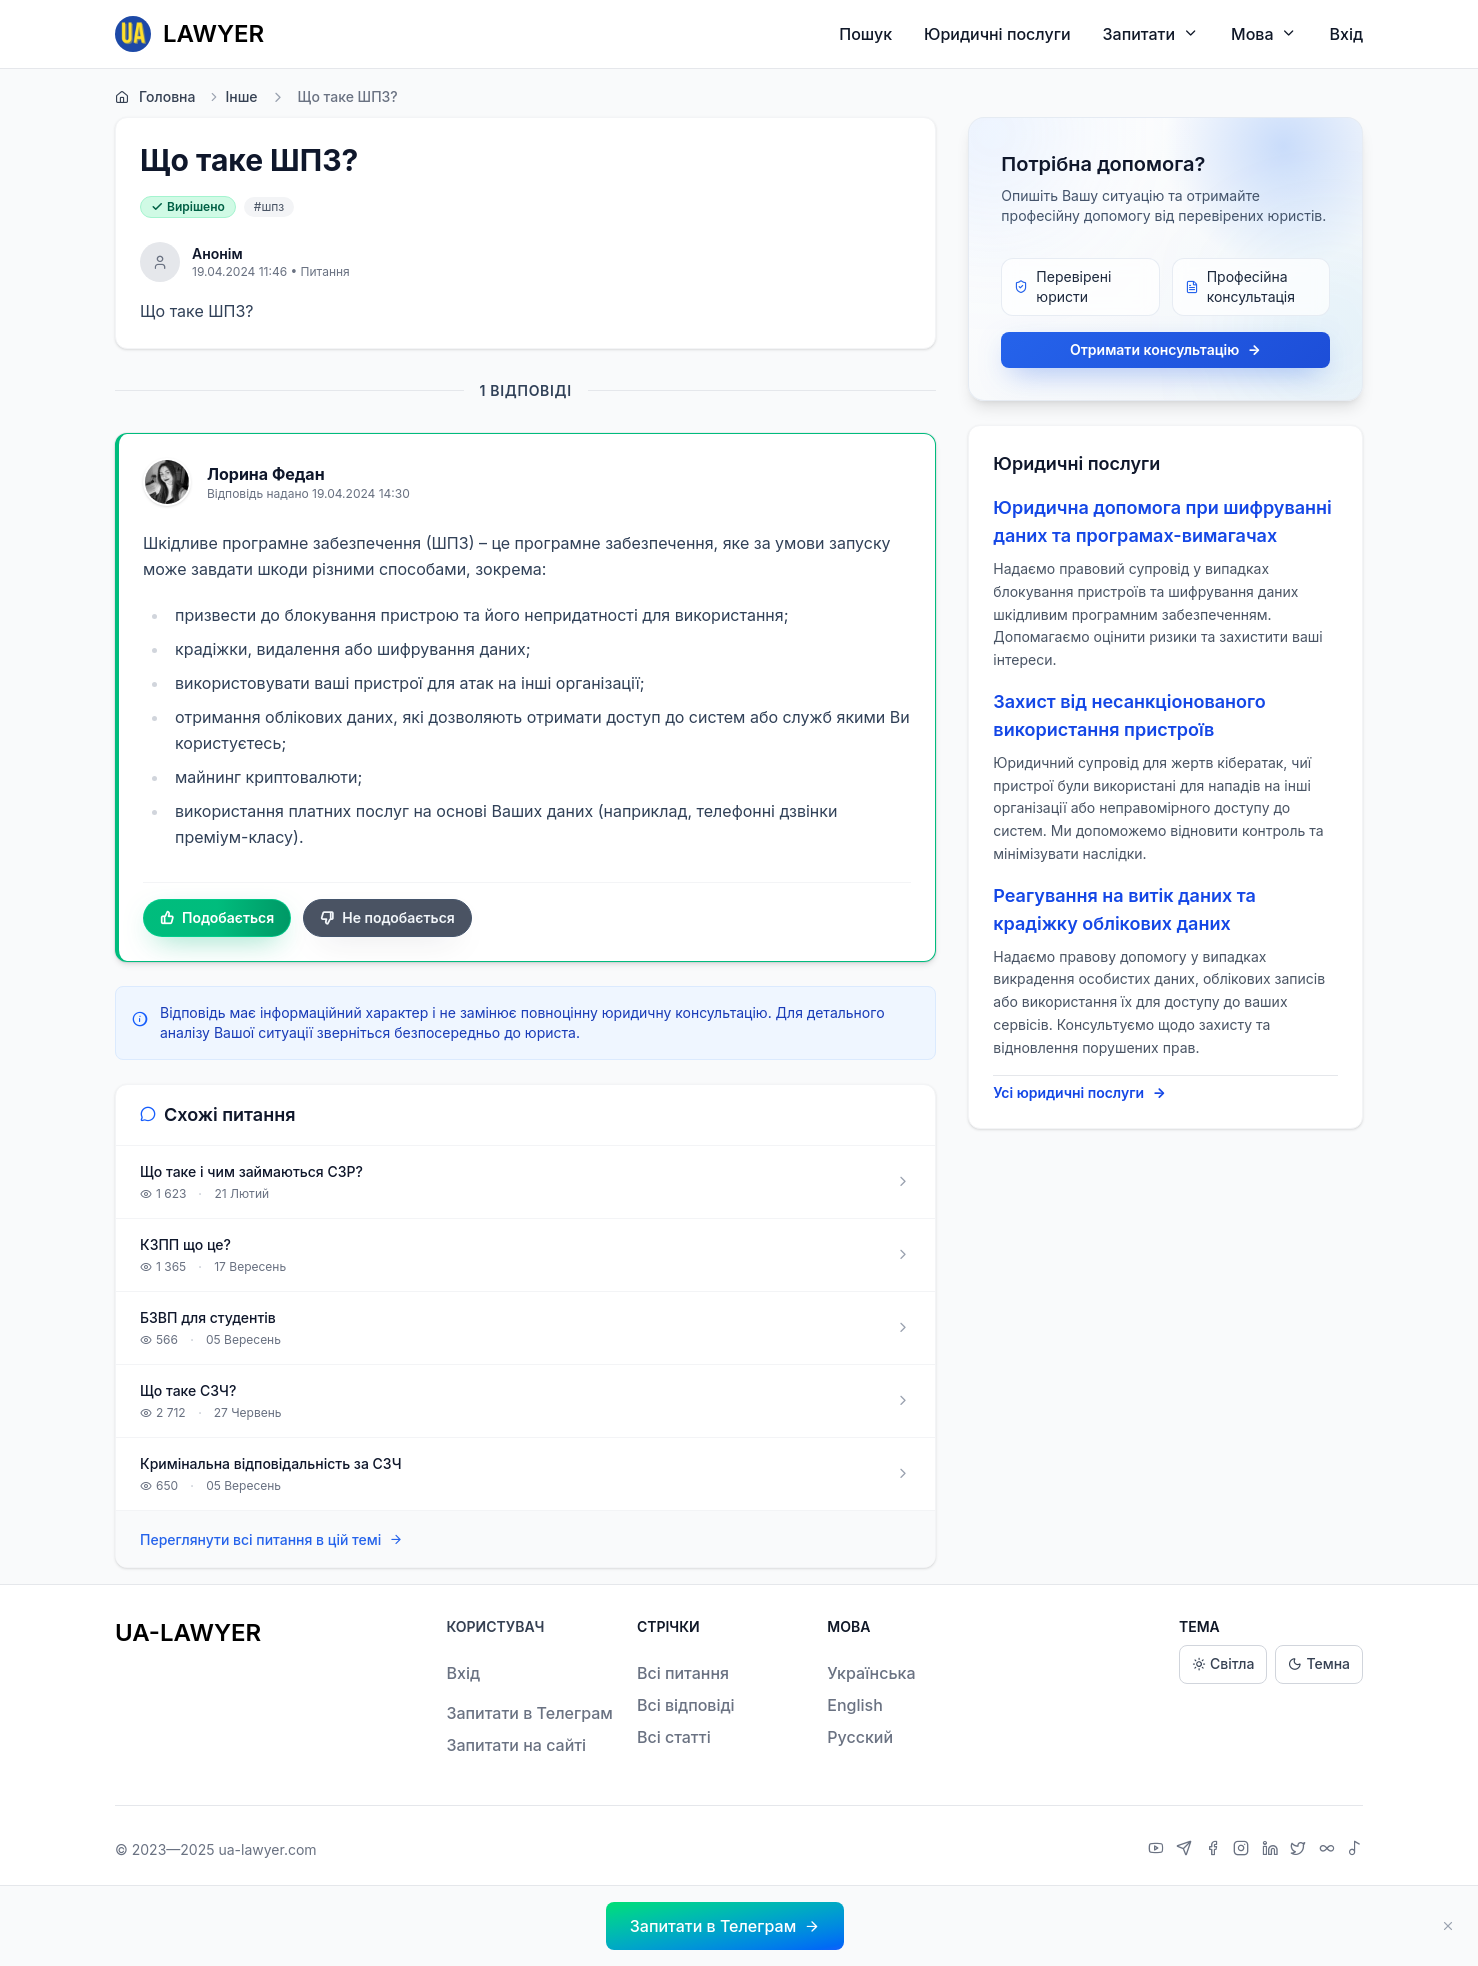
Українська (871, 1673)
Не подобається (387, 918)
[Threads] (1329, 1850)
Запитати (1151, 33)
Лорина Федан (266, 474)
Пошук (865, 34)
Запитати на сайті (516, 1745)
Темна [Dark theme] (1319, 1664)
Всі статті (674, 1737)
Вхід (1346, 34)
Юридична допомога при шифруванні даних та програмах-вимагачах (1162, 521)
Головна (155, 97)
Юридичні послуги (997, 34)
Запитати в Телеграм (529, 1713)
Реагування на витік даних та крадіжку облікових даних (1124, 909)
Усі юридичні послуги (1079, 1093)
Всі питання (683, 1673)
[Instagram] (1243, 1850)
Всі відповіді (686, 1705)
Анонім (217, 253)
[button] (725, 1926)
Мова (1264, 33)
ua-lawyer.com (267, 1849)
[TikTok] (1355, 1850)
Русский (860, 1737)
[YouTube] (1158, 1850)
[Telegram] (1186, 1850)
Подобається (217, 918)
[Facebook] (1215, 1850)
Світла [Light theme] (1223, 1664)
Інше (232, 97)
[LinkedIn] (1272, 1850)
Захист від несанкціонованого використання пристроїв (1129, 715)
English (855, 1705)
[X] (1300, 1850)
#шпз (269, 206)
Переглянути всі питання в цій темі (271, 1539)
